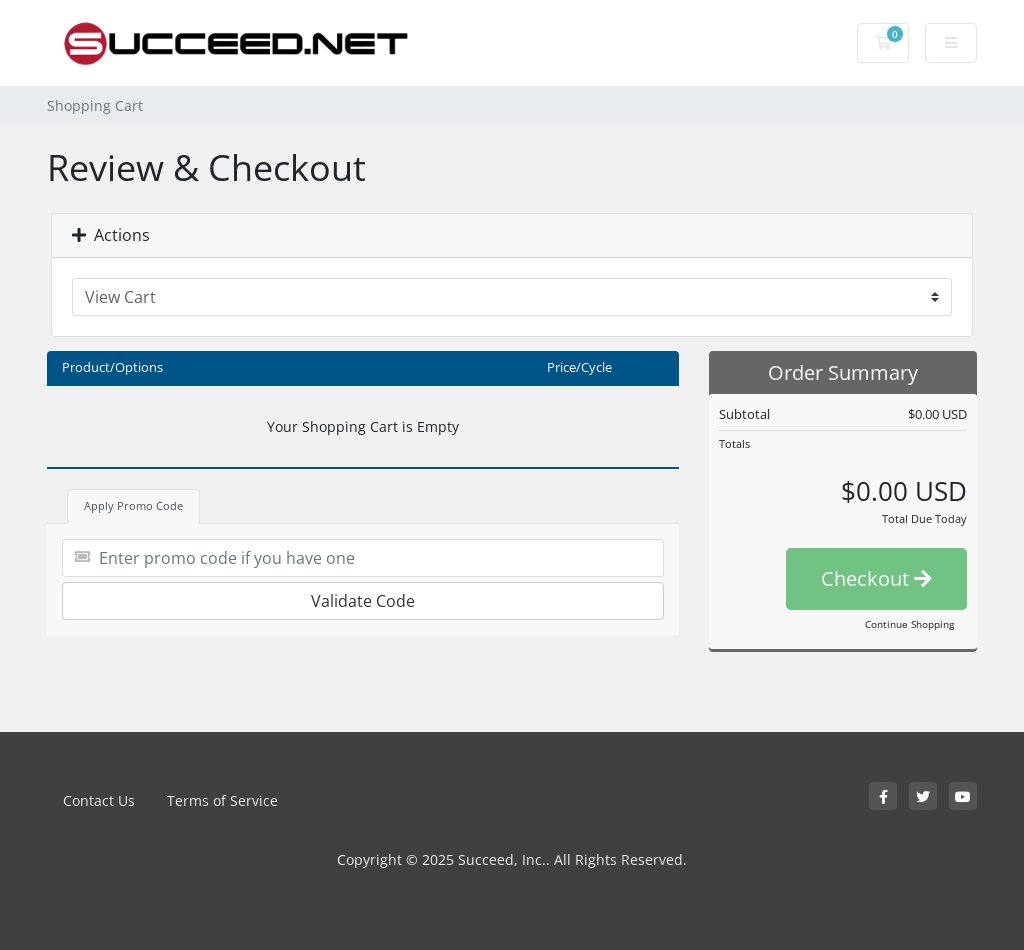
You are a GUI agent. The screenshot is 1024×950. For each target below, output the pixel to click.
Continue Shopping (909, 624)
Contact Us (99, 800)
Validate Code (363, 601)
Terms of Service (222, 800)
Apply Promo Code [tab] (133, 505)
